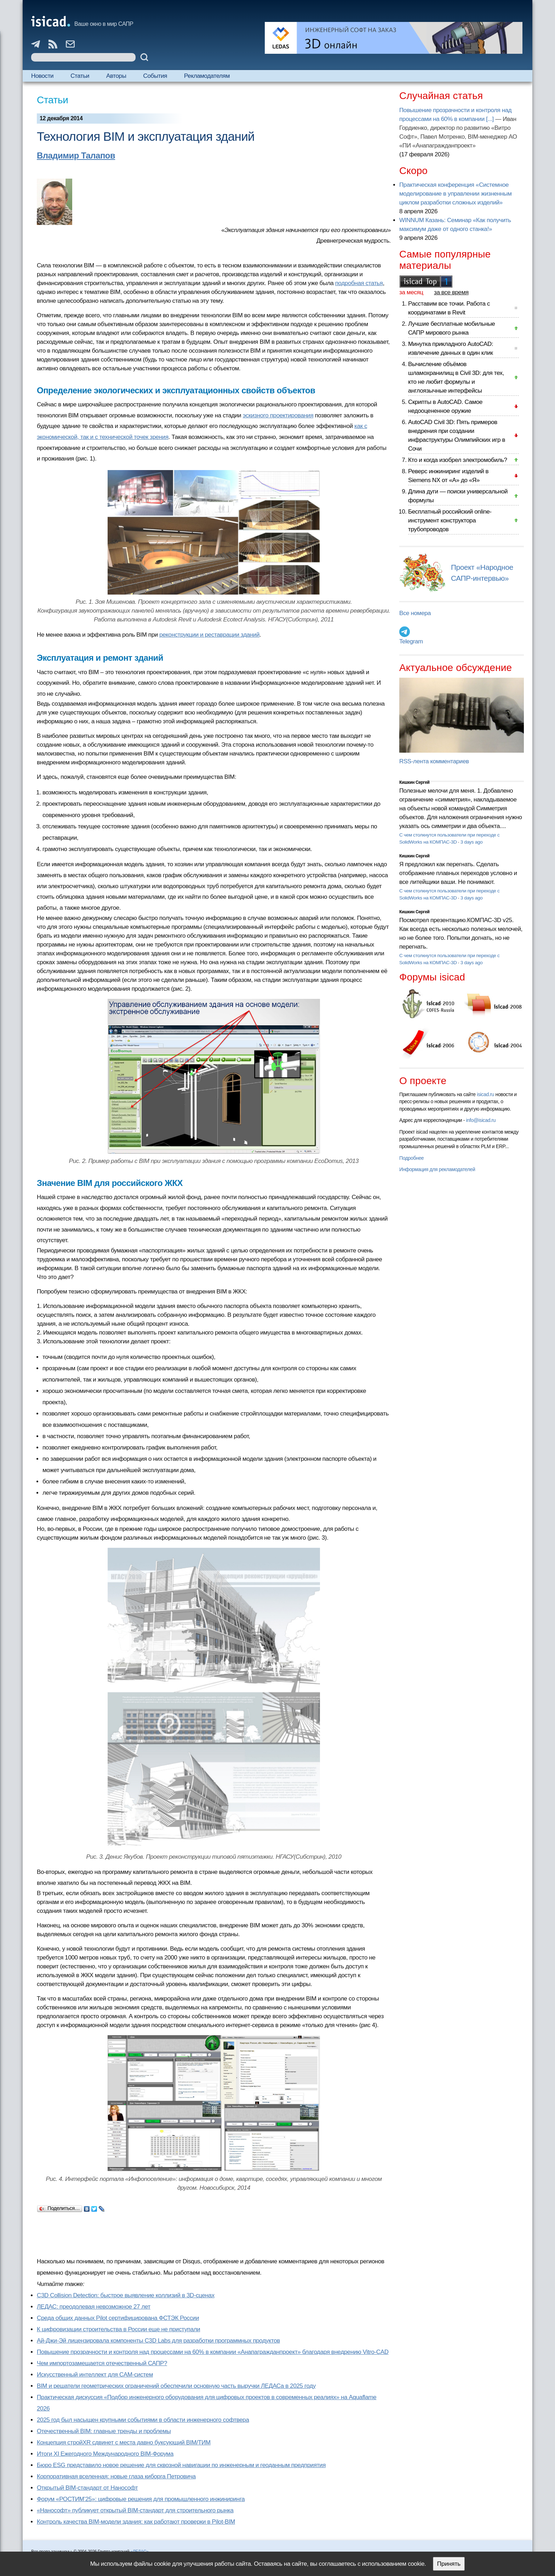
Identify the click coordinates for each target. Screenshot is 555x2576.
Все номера (415, 613)
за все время (451, 292)
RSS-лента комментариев (434, 761)
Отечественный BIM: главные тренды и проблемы (104, 2431)
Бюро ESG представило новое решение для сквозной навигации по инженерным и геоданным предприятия (181, 2465)
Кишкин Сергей (414, 782)
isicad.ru (485, 1094)
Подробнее (411, 1158)
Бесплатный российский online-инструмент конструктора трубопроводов (450, 520)
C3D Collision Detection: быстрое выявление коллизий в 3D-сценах (125, 2295)
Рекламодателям (207, 76)
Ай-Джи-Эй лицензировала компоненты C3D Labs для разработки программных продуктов (158, 2340)
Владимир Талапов (76, 155)
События (155, 76)
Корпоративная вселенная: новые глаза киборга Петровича (116, 2476)
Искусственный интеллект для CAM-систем (95, 2374)
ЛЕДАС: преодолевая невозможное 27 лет (93, 2306)
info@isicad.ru (481, 1120)
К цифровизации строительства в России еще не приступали (118, 2329)
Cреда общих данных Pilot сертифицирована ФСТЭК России (118, 2318)
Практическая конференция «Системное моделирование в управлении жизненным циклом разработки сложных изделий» (455, 193)
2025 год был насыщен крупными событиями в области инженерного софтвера (143, 2419)
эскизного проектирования (278, 415)
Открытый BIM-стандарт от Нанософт (87, 2487)
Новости (42, 76)
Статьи (79, 76)
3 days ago (471, 842)
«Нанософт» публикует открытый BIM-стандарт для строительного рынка (135, 2510)
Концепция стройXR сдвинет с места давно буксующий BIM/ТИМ (124, 2442)
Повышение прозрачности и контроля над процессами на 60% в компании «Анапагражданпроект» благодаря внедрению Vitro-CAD (213, 2352)
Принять (448, 2563)
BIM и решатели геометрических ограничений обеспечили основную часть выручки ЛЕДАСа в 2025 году (176, 2386)
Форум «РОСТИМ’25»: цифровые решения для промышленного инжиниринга (141, 2499)
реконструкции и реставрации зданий (209, 634)
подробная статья (359, 283)
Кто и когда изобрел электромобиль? (457, 460)
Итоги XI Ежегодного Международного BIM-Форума (105, 2453)
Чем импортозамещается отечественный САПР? (102, 2363)
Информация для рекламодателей (437, 1169)
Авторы (116, 76)
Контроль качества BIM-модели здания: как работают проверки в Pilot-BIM (136, 2521)
